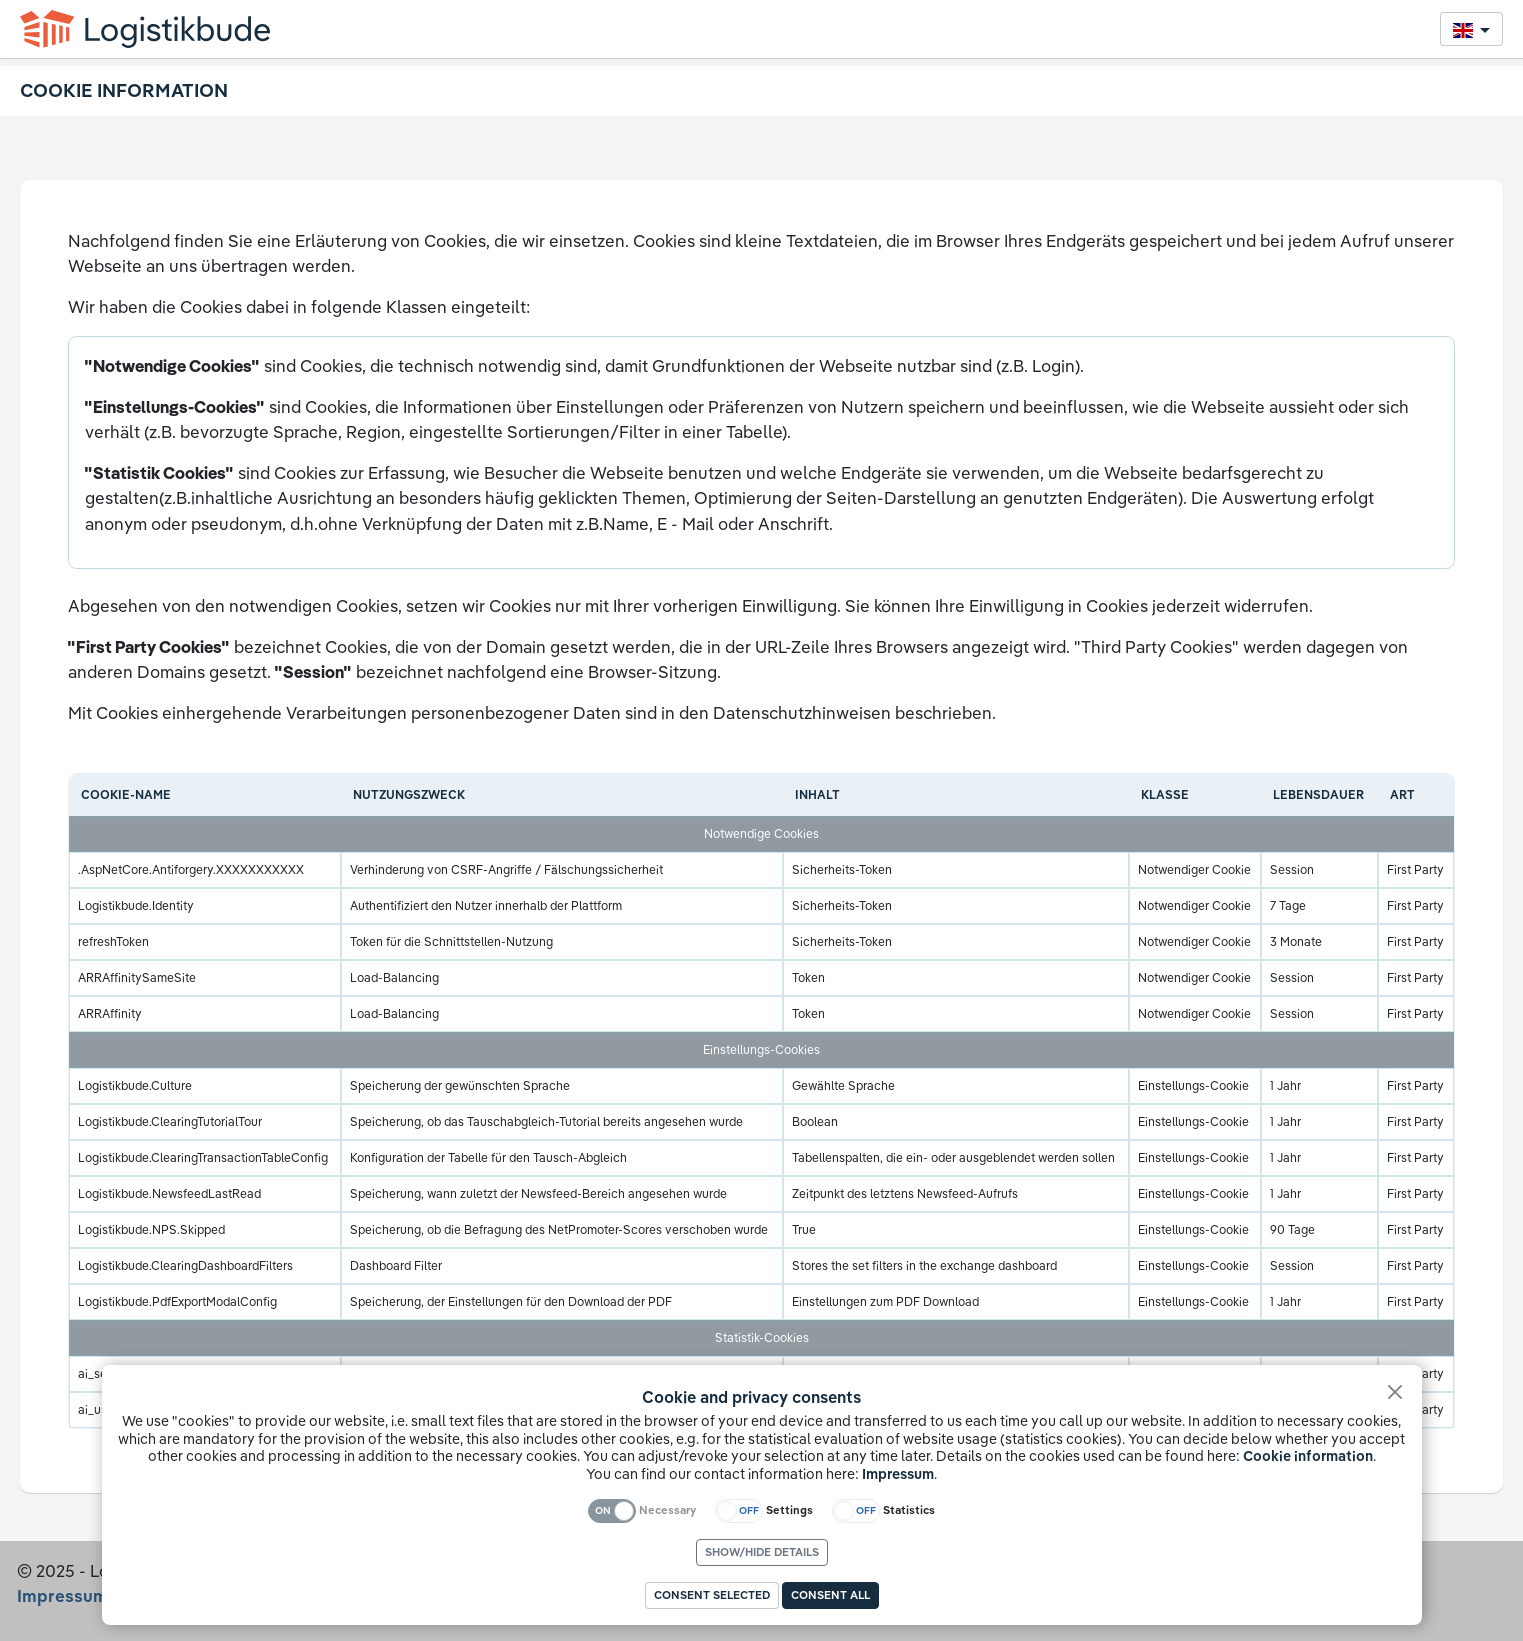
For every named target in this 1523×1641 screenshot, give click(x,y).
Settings (789, 1510)
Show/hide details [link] (762, 1552)
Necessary (667, 1510)
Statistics (909, 1510)
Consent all (830, 1595)
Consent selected (712, 1595)
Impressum (898, 1474)
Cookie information (1308, 1456)
